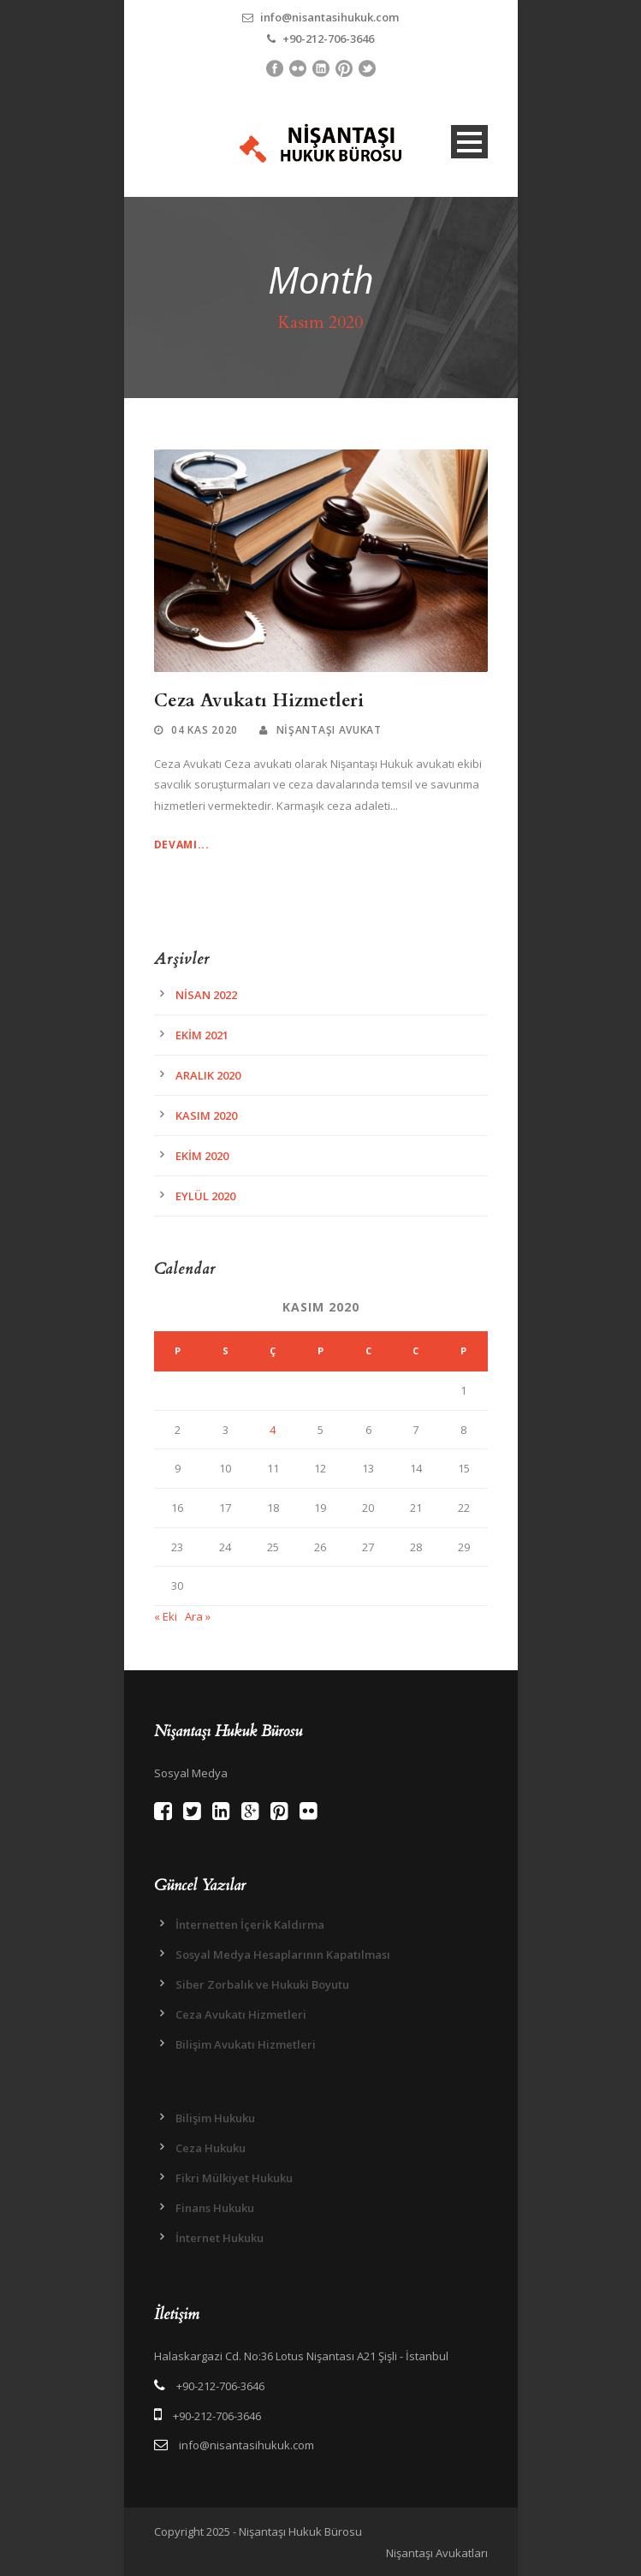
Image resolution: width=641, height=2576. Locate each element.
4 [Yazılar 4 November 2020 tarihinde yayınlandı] (273, 1429)
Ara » (198, 1616)
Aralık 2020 (207, 1075)
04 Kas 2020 (204, 730)
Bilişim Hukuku (215, 2118)
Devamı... (182, 844)
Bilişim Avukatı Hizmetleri (245, 2044)
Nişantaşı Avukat (329, 730)
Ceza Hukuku (210, 2148)
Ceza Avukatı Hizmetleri (259, 700)
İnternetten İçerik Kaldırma (249, 1924)
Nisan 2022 (206, 994)
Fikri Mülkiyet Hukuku (234, 2178)
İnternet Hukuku (219, 2238)
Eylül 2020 (205, 1196)
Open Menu (469, 141)
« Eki (165, 1616)
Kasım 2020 (206, 1115)
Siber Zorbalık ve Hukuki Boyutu (262, 1984)
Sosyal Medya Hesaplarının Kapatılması (282, 1954)
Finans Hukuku (214, 2208)
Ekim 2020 (202, 1155)
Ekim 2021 (202, 1035)
